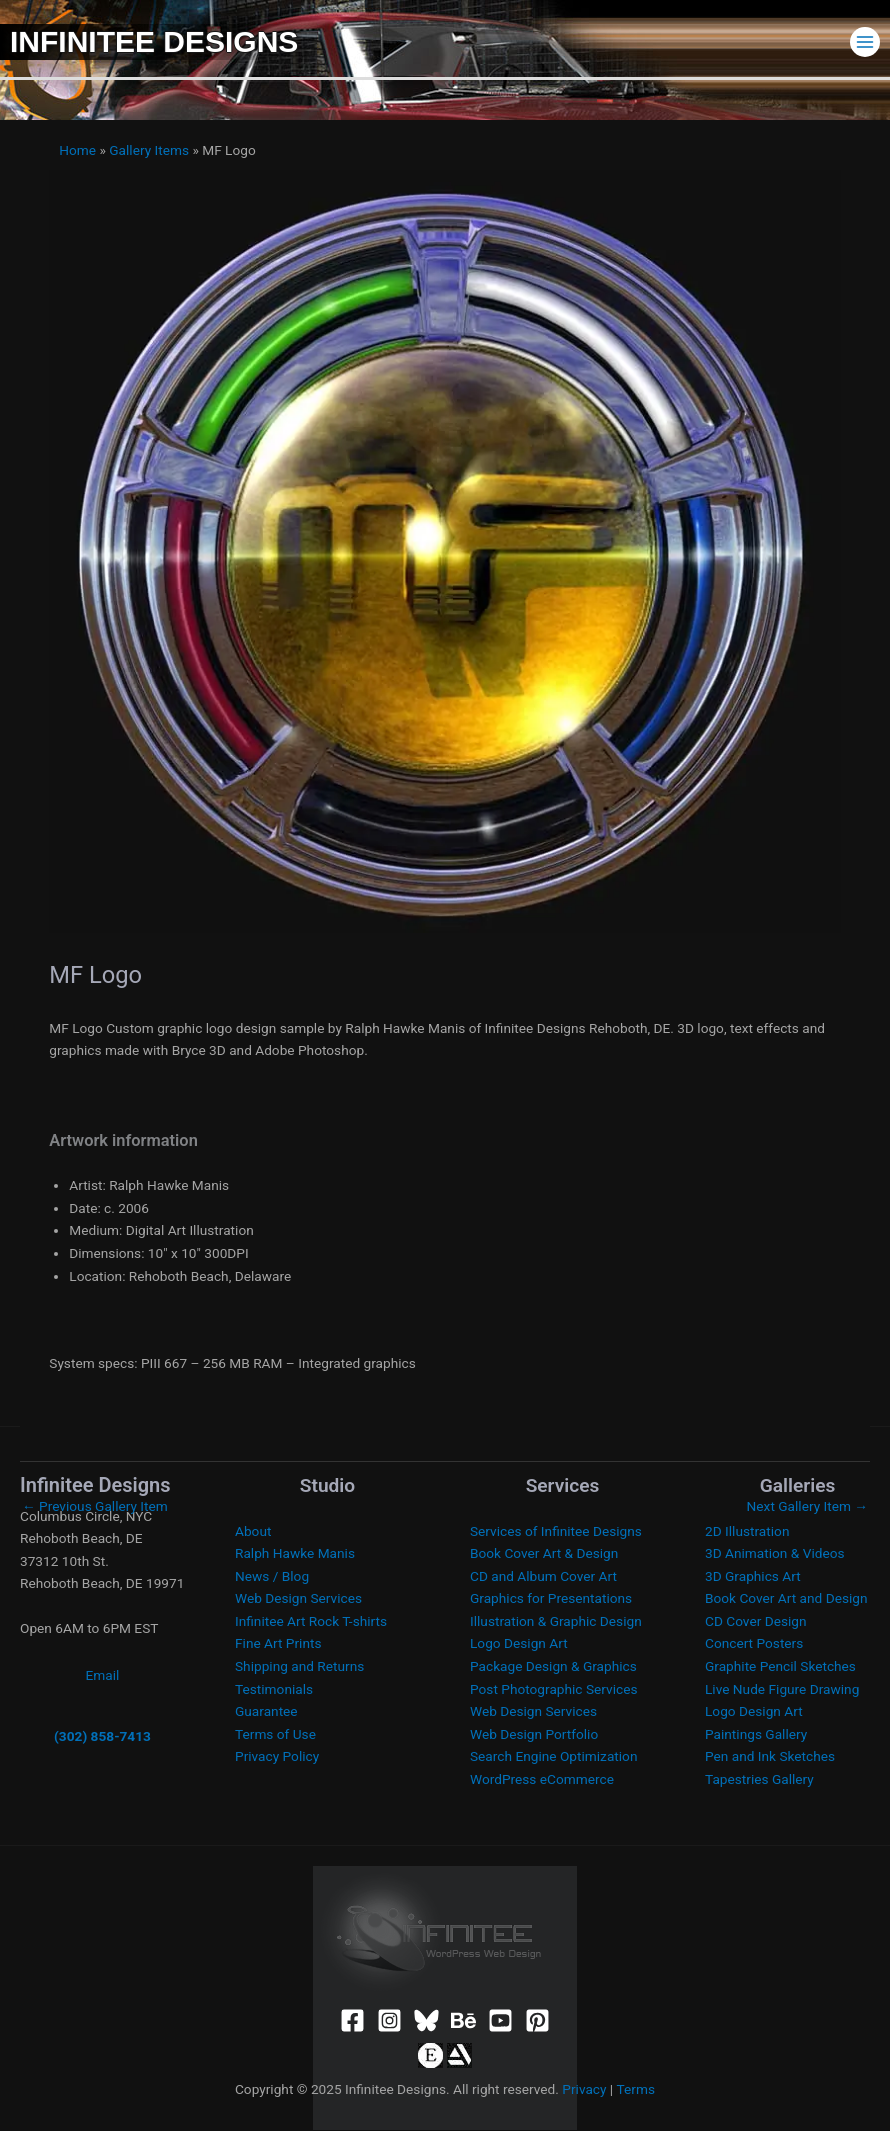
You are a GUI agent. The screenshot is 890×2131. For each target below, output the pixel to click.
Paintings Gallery (756, 1734)
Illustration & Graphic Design (556, 1621)
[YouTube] (500, 2020)
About (253, 1531)
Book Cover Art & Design (544, 1553)
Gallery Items (149, 150)
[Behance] (463, 2020)
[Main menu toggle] (865, 41)
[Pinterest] (537, 2020)
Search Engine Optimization (553, 1756)
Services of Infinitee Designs (556, 1531)
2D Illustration (747, 1531)
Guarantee (266, 1711)
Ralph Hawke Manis (295, 1553)
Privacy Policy (277, 1756)
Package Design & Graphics (553, 1666)
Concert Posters (754, 1643)
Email (103, 1675)
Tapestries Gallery (759, 1779)
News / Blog (272, 1576)
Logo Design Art (519, 1643)
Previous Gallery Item (95, 1506)
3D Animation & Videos (775, 1553)
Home (77, 150)
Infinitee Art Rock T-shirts (311, 1621)
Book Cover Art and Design (786, 1598)
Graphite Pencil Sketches (780, 1666)
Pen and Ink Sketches (770, 1756)
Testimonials (274, 1689)
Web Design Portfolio (534, 1734)
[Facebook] (352, 2020)
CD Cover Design (756, 1621)
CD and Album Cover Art (543, 1576)
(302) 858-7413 (102, 1736)
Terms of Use (275, 1734)
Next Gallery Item (807, 1506)
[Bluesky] (426, 2020)
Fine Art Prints (278, 1643)
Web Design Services (298, 1598)
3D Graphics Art (753, 1576)
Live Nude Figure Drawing (782, 1689)
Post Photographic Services (553, 1689)
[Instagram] (389, 2020)
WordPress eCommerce (542, 1779)
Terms (636, 2089)
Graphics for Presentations (551, 1598)
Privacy (584, 2089)
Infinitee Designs (154, 41)
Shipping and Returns (299, 1666)
